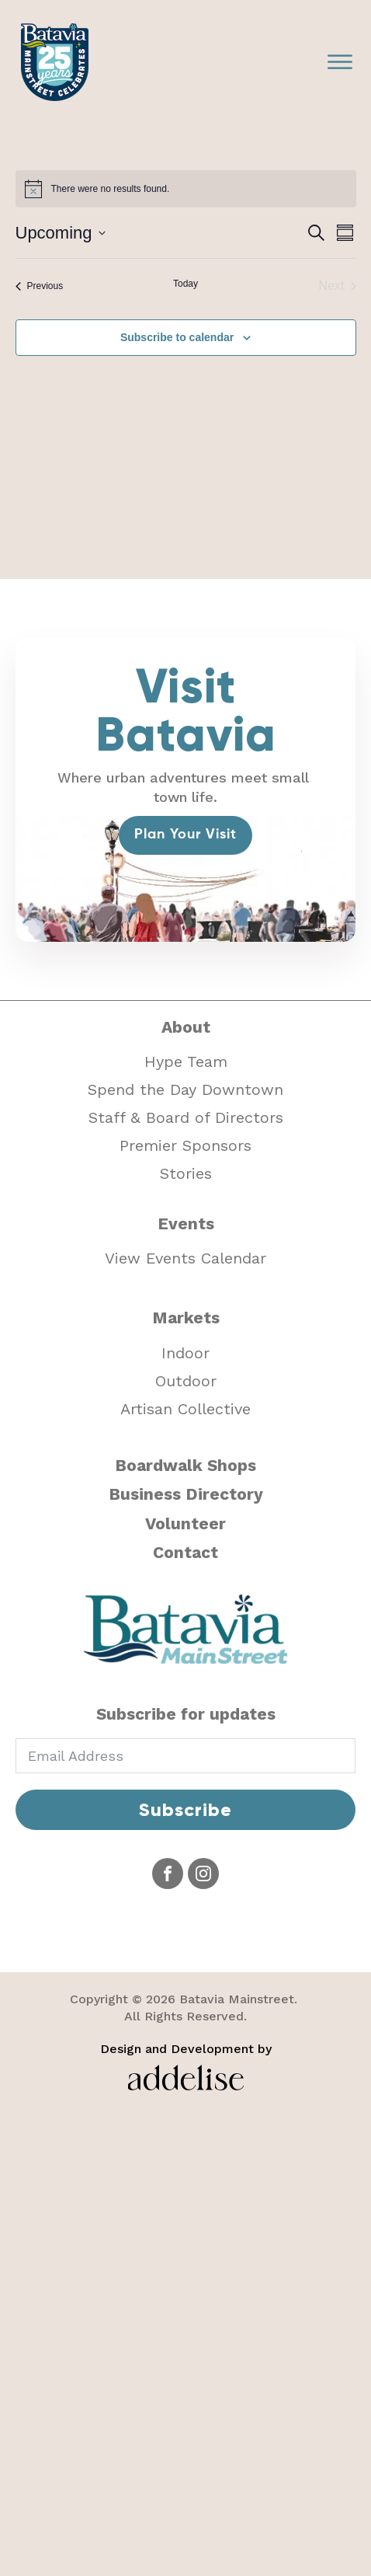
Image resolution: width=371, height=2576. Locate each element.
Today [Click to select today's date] (185, 283)
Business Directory (186, 1494)
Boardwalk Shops (185, 1465)
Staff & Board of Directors (185, 1117)
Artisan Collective (185, 1409)
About (185, 1027)
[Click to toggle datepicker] (61, 233)
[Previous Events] (40, 286)
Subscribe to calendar (177, 337)
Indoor (185, 1353)
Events (186, 1223)
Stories (186, 1173)
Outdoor (186, 1381)
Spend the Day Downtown (185, 1089)
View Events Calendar (185, 1258)
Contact (185, 1552)
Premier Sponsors (185, 1145)
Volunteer (185, 1523)
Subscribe (185, 1809)
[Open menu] (339, 62)
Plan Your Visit (185, 835)
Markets (186, 1317)
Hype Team (185, 1061)
